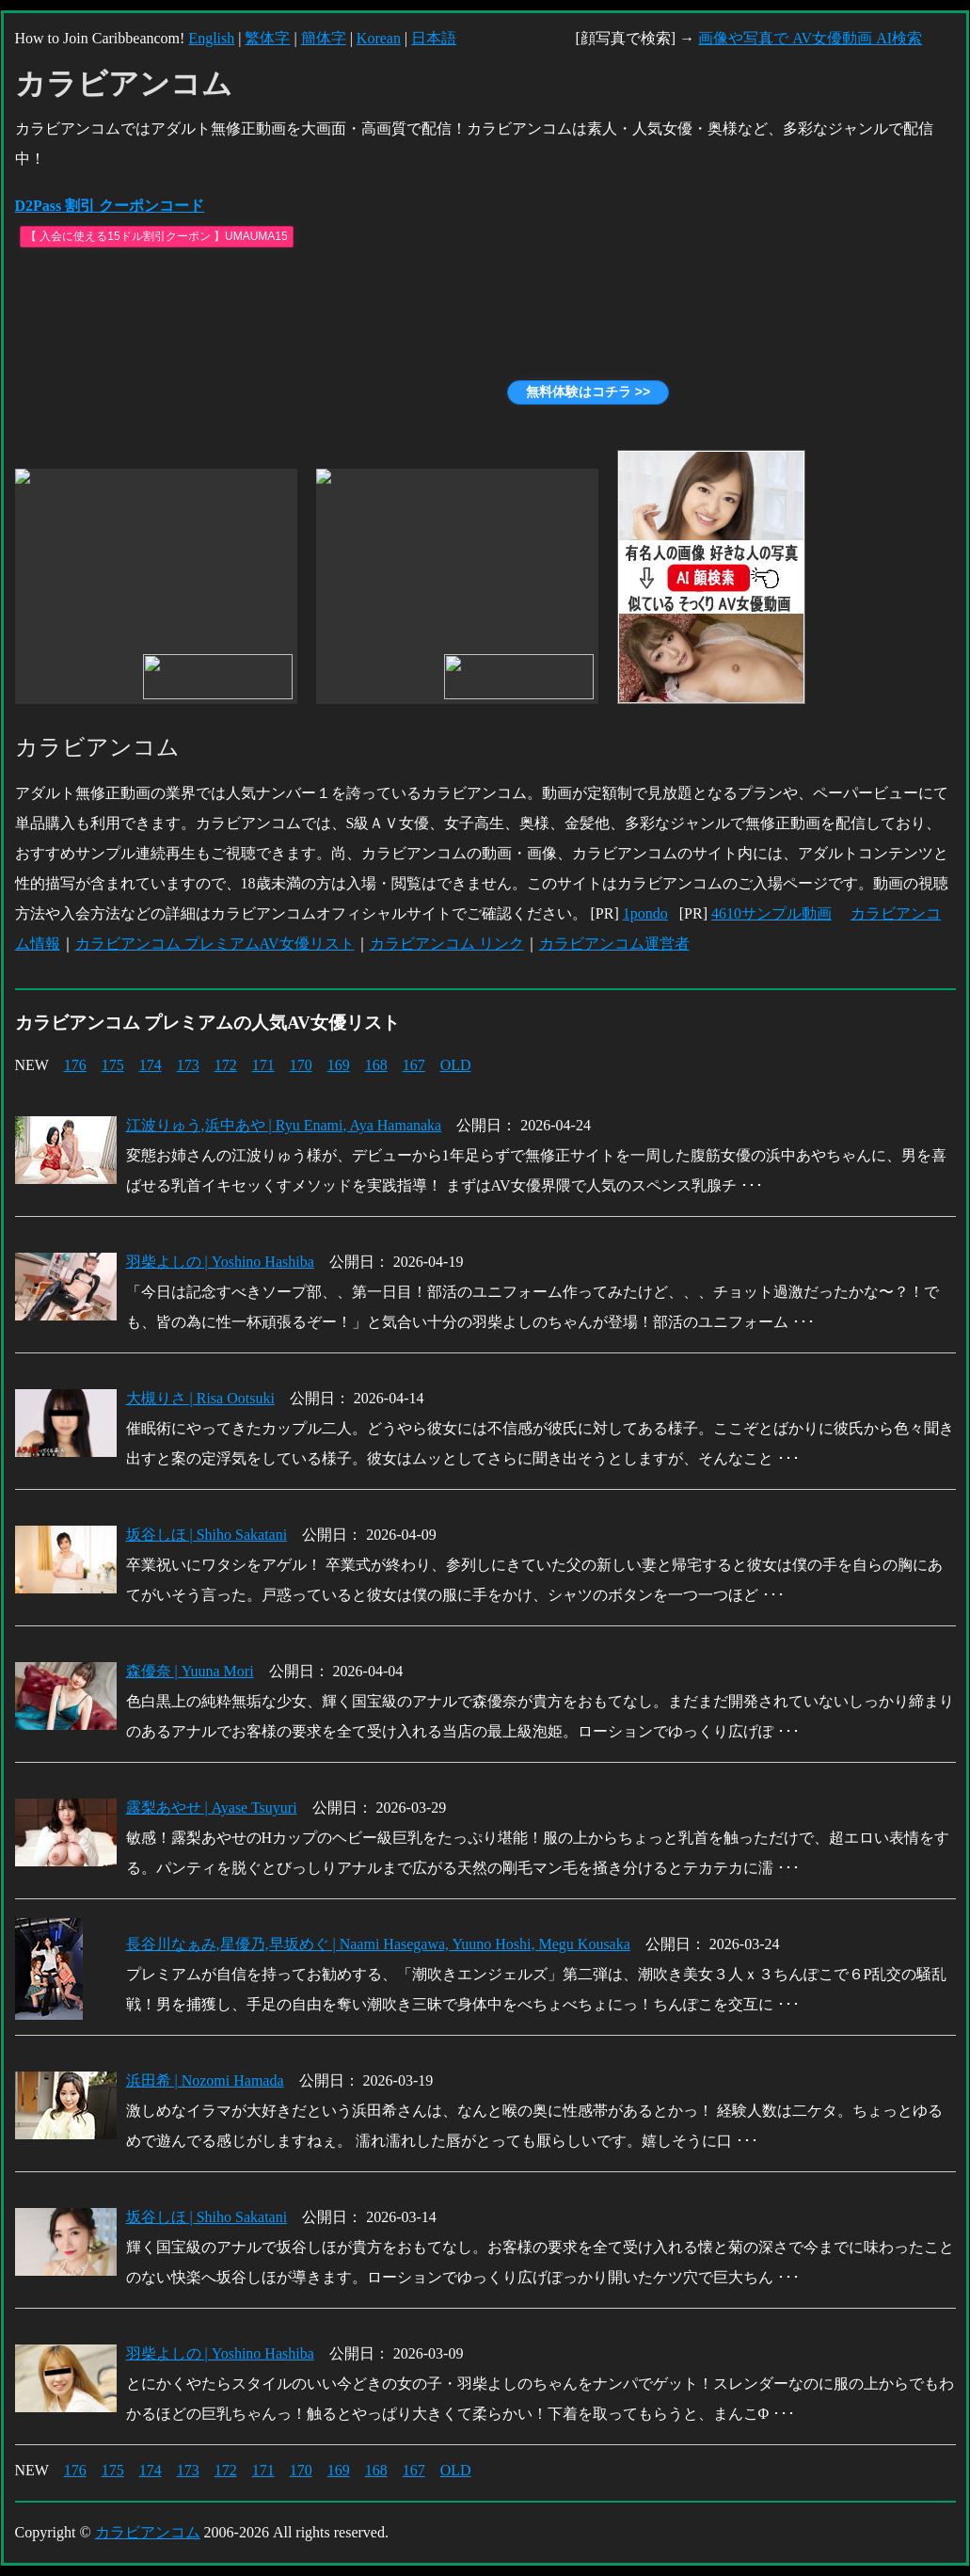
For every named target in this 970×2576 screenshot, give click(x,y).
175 (113, 1065)
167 (414, 1065)
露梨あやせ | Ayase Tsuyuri (211, 1808)
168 (376, 1065)
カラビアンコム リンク (447, 944)
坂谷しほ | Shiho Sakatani (207, 1535)
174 (150, 1065)
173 (188, 1065)
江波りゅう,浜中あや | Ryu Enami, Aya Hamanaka (284, 1125)
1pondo (645, 913)
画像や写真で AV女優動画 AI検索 (810, 38)
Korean (379, 38)
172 (226, 1065)
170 (301, 1065)
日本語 (433, 38)
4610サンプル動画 (771, 913)
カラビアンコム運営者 (614, 944)
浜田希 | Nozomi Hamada (205, 2080)
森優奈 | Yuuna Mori (190, 1671)
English (211, 38)
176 (75, 1065)
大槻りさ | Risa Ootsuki (200, 1398)
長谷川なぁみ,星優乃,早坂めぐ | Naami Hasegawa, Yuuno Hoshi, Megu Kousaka (378, 1944)
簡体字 (323, 38)
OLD (455, 1065)
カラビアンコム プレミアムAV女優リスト (215, 944)
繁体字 (267, 38)
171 (263, 1065)
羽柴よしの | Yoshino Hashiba (220, 1262)
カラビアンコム (147, 2532)
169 (338, 1065)
